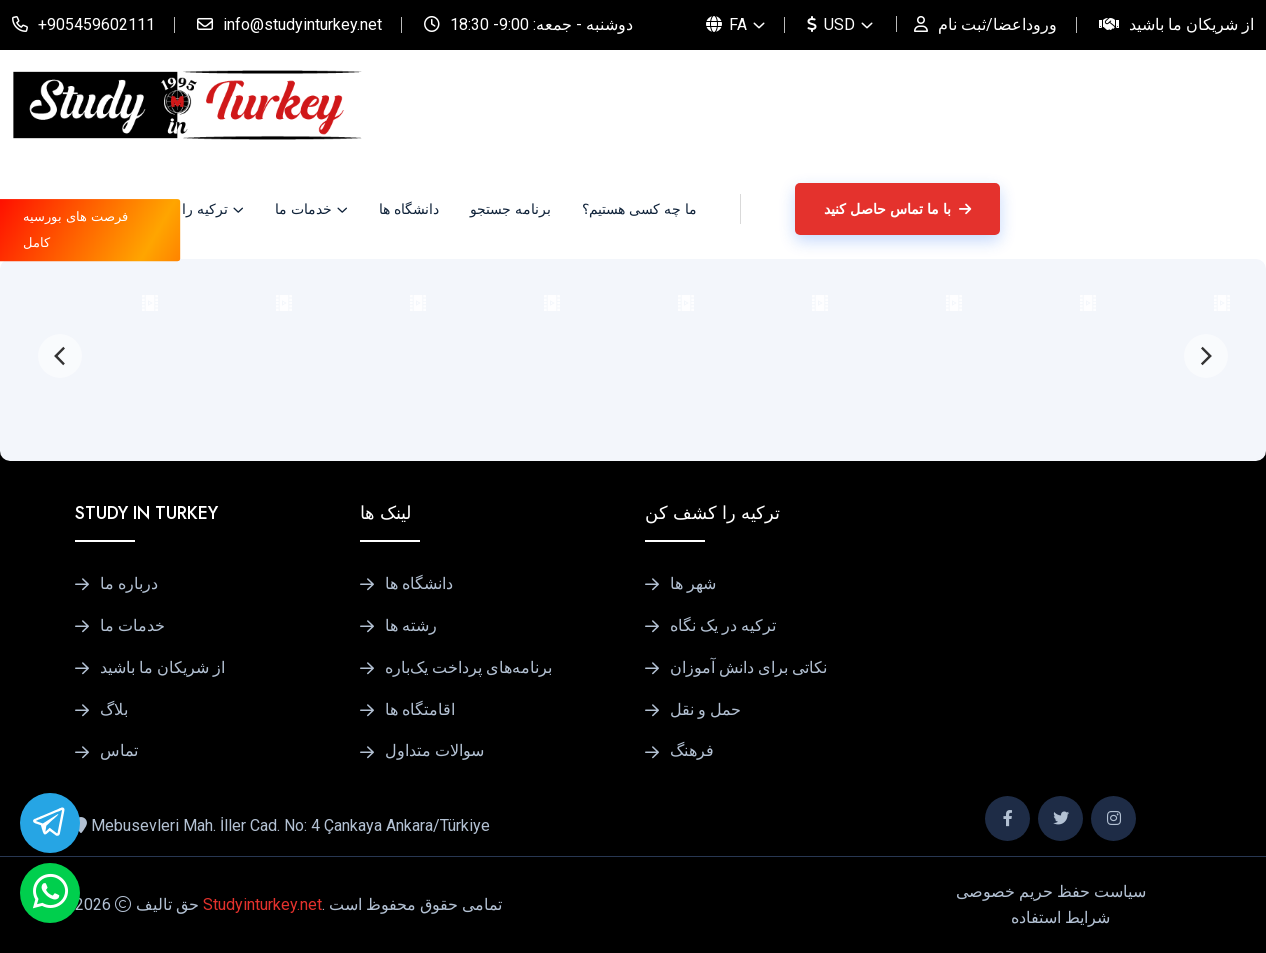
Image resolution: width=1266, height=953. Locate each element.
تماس (119, 751)
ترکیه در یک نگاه (723, 626)
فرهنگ (692, 751)
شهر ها (693, 584)
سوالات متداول (434, 751)
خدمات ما (303, 209)
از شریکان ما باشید (1191, 24)
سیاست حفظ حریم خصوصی (1051, 891)
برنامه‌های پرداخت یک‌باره (468, 668)
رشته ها (411, 626)
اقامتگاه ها (420, 710)
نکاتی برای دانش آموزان (748, 668)
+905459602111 (96, 24)
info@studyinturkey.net (302, 24)
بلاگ (114, 710)
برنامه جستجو (510, 209)
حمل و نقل (705, 710)
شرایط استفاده (1060, 917)
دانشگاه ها (409, 209)
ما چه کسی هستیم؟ (639, 209)
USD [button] (831, 24)
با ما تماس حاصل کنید (897, 209)
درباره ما (129, 584)
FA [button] (726, 24)
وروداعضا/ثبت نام (997, 24)
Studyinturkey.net (262, 904)
